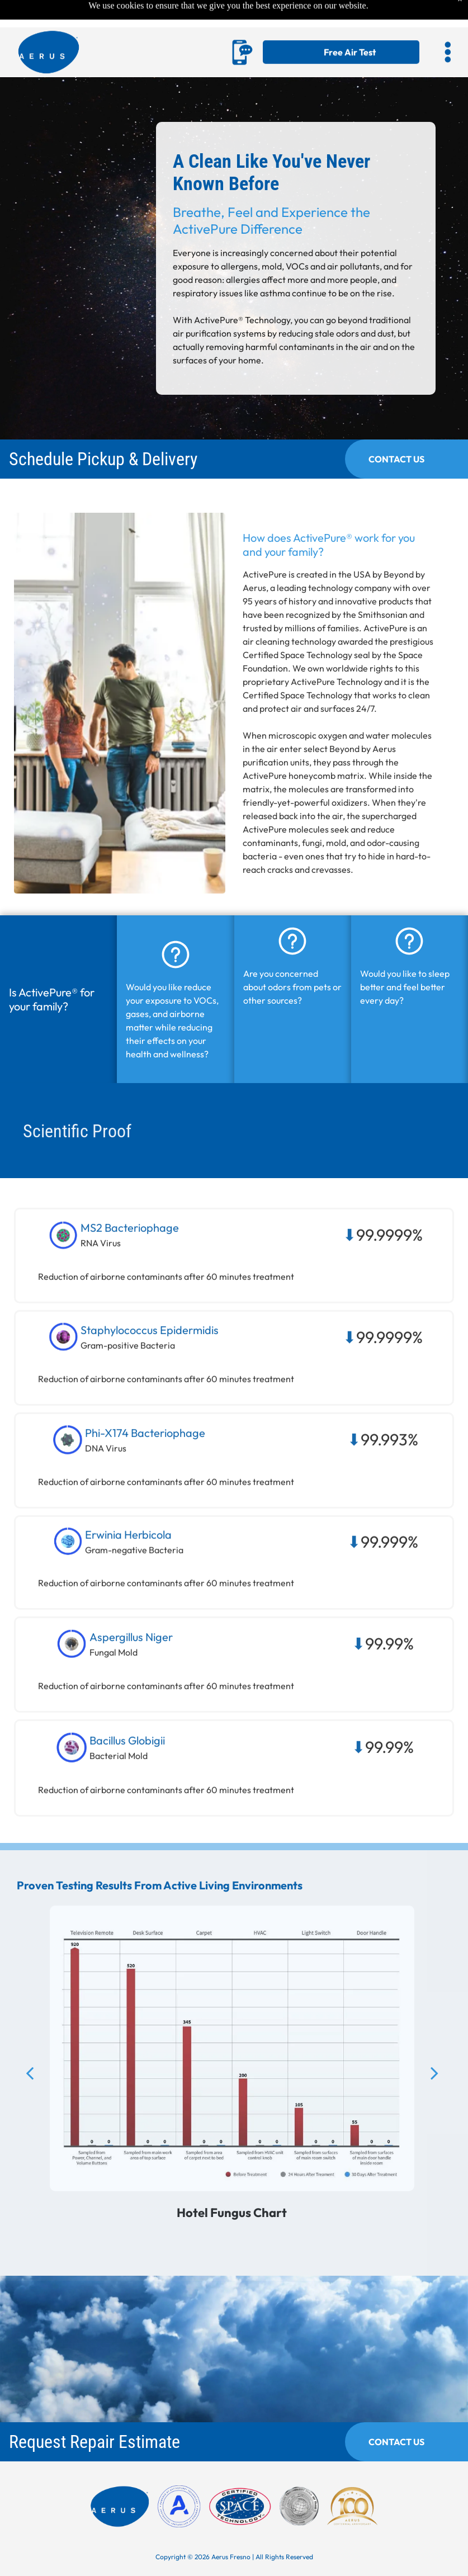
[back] (29, 2092)
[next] (434, 2092)
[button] (448, 25)
